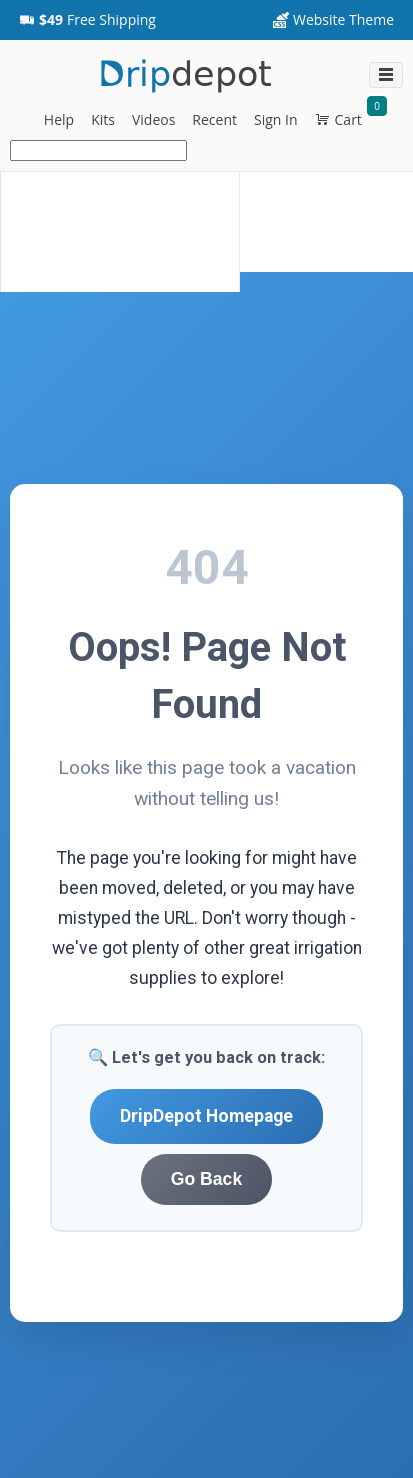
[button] (87, 20)
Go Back (206, 1179)
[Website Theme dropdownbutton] (333, 20)
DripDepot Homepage (206, 1116)
